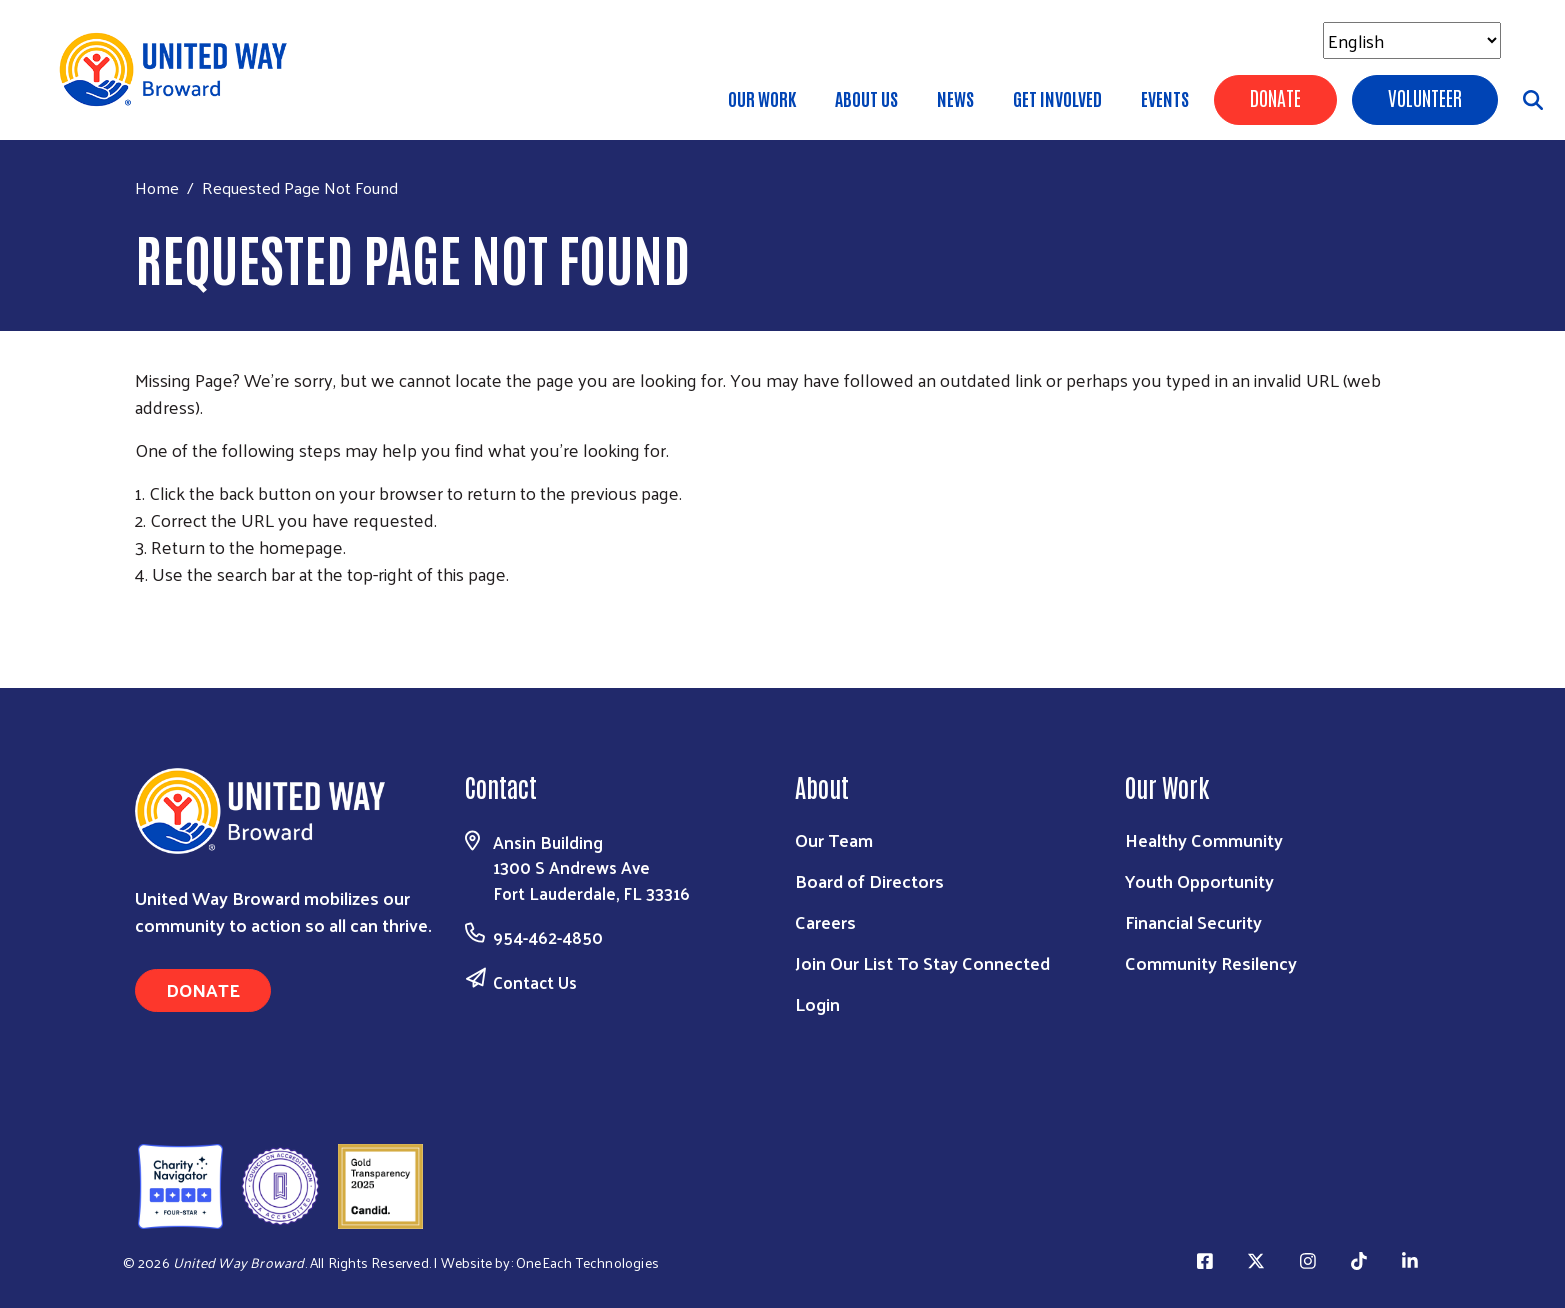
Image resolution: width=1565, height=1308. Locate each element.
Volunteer (1425, 97)
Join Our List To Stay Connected (922, 962)
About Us (866, 98)
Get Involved (1057, 98)
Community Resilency (1211, 962)
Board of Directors (869, 880)
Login (817, 1003)
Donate (1275, 97)
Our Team (834, 839)
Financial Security (1193, 921)
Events (1165, 98)
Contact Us (535, 982)
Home (157, 187)
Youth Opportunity (1199, 880)
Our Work (762, 98)
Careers (825, 921)
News (955, 98)
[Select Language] (1412, 40)
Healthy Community (1204, 839)
